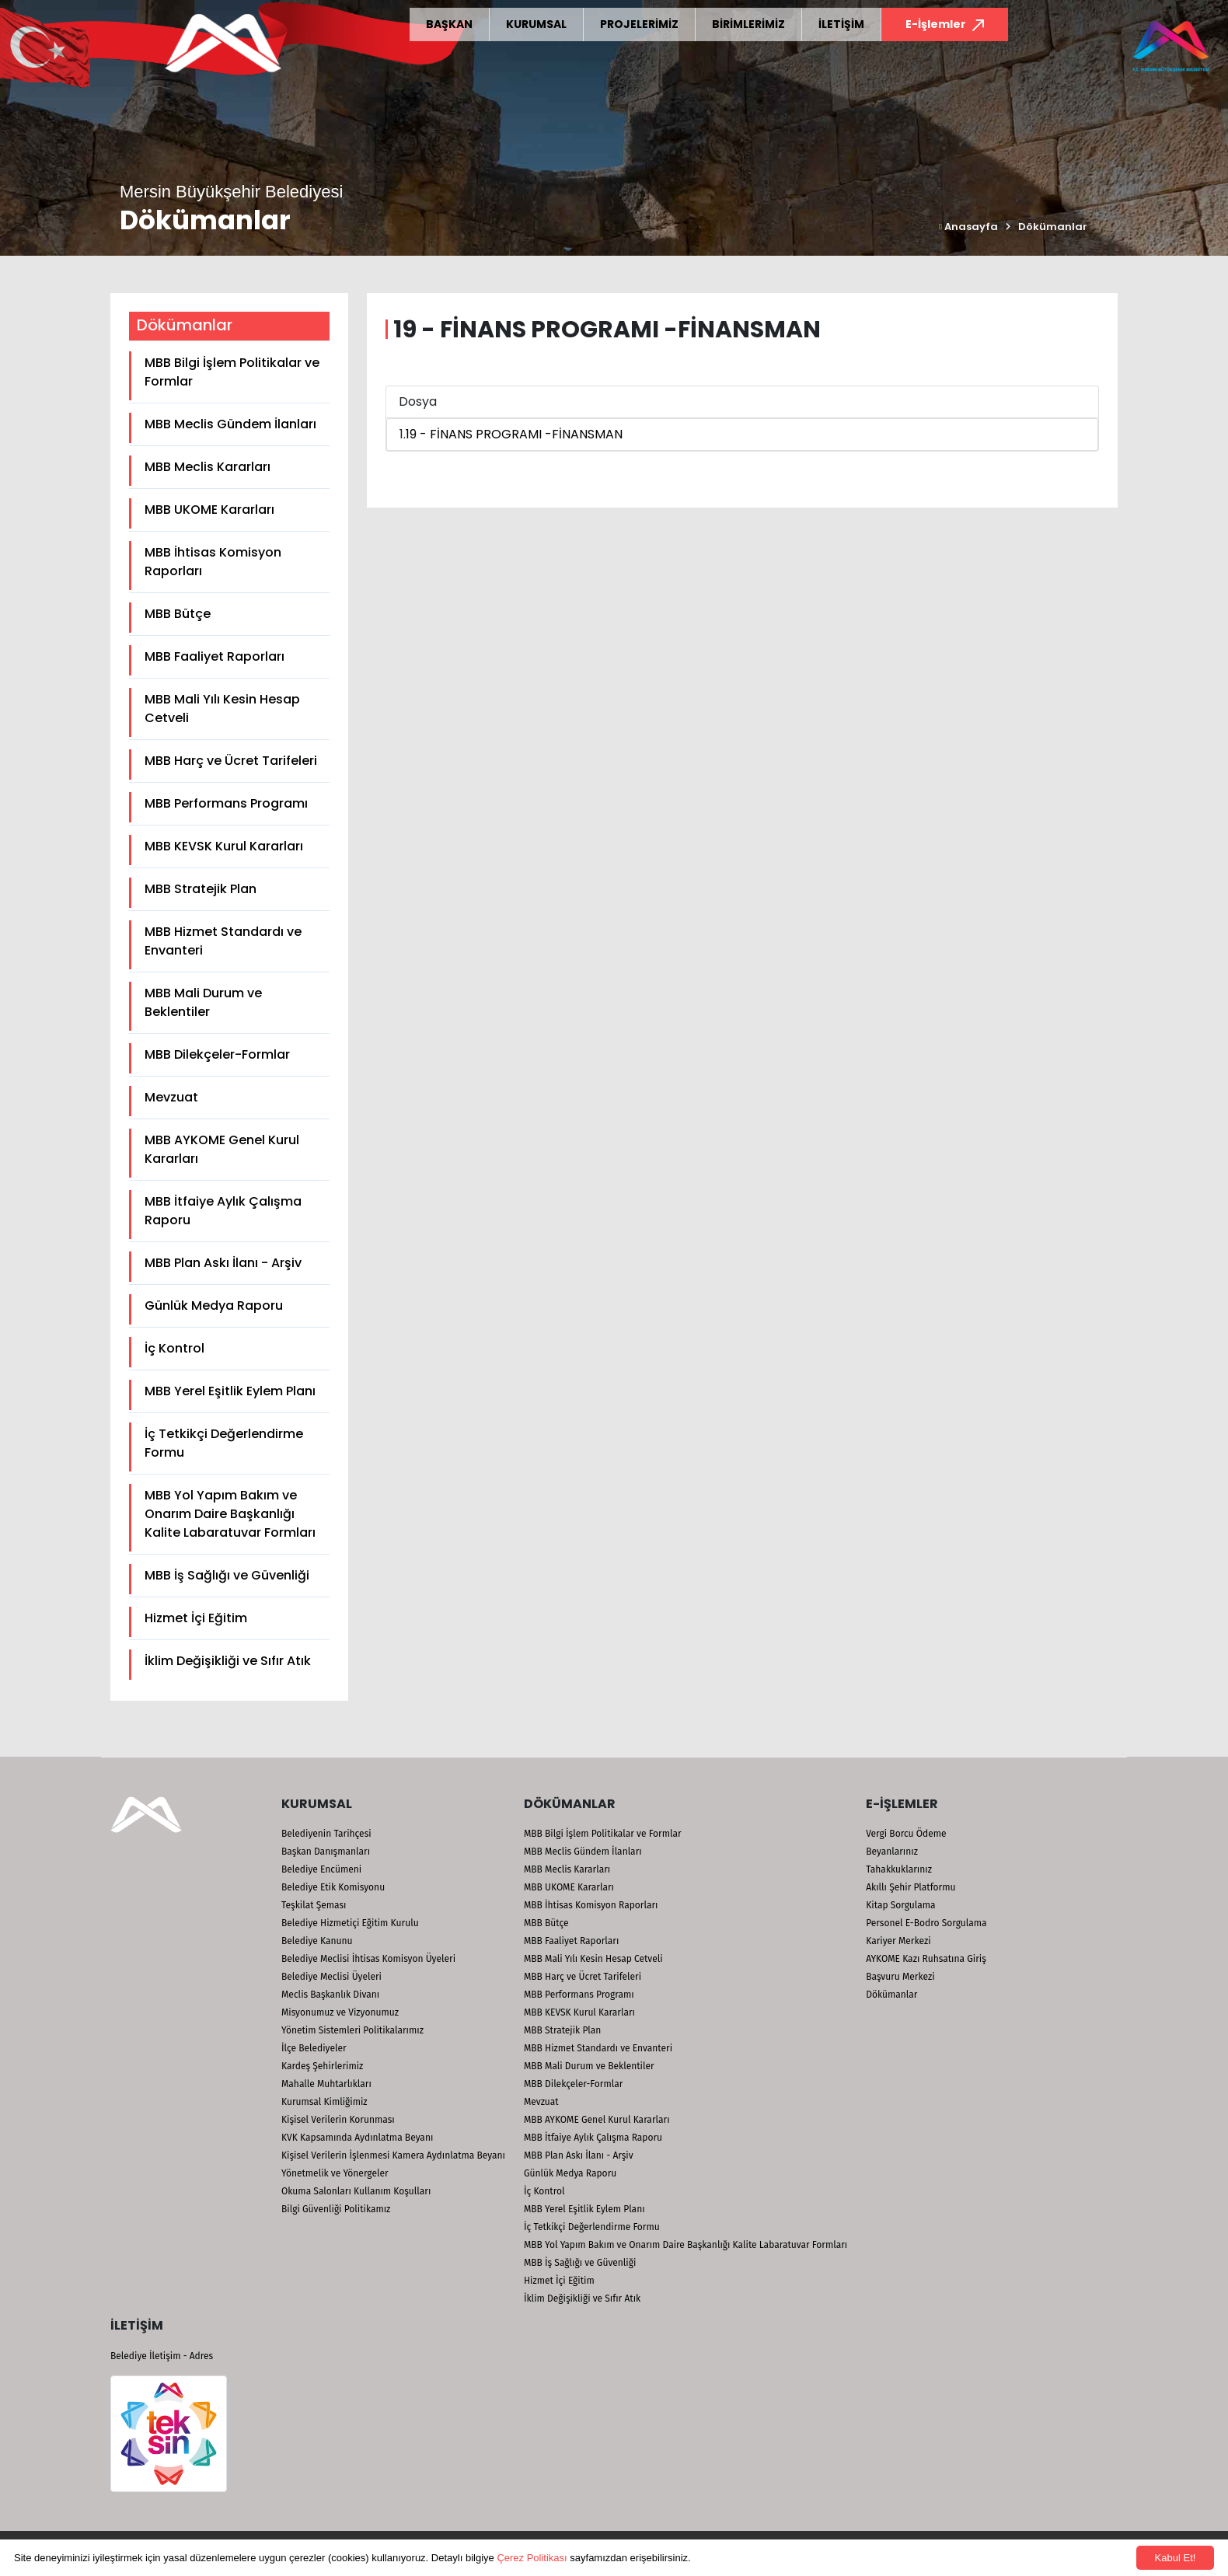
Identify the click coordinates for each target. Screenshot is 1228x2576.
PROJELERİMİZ (639, 24)
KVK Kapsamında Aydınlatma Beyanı (357, 2137)
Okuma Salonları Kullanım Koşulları (356, 2191)
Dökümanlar (1052, 226)
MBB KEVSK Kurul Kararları (224, 846)
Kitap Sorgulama (900, 1905)
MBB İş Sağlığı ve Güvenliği (227, 1575)
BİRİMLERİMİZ (748, 24)
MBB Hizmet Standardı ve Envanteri (223, 941)
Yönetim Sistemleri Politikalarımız (352, 2030)
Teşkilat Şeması (313, 1905)
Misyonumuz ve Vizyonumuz (340, 2012)
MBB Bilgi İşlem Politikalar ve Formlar (232, 372)
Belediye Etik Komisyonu (333, 1887)
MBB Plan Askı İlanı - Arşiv (223, 1263)
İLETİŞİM (841, 24)
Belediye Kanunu (317, 1940)
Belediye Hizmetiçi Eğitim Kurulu (350, 1923)
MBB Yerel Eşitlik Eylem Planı (230, 1391)
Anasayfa (968, 226)
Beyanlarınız (892, 1851)
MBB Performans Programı (226, 803)
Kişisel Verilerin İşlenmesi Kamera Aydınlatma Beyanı (393, 2155)
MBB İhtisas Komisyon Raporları (213, 561)
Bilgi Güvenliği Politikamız (335, 2209)
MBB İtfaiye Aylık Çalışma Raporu (223, 1210)
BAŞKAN (449, 24)
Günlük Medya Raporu (214, 1305)
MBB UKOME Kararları (209, 509)
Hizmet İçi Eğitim (196, 1618)
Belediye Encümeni (321, 1869)
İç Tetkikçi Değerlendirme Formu (224, 1443)
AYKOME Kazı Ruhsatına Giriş (926, 1958)
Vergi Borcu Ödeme (906, 1833)
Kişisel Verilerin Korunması (338, 2119)
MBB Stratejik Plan (200, 889)
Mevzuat (171, 1097)
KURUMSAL (536, 24)
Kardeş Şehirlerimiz (322, 2066)
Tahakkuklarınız (899, 1869)
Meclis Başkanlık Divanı (330, 1994)
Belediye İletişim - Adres (161, 2356)
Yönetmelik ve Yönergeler (335, 2173)
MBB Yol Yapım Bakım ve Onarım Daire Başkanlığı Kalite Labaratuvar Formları (230, 1513)
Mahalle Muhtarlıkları (326, 2084)
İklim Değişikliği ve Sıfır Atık (228, 1661)
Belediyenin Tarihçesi (326, 1833)
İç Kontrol (174, 1348)
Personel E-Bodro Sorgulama (926, 1923)
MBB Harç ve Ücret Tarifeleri (231, 761)
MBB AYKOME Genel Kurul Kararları (222, 1149)
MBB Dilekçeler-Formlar (217, 1054)
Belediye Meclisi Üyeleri (331, 1976)
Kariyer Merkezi (898, 1940)
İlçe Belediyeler (314, 2048)
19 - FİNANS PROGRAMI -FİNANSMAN (514, 434)
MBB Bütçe (178, 614)
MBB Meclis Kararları (207, 467)
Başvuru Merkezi (900, 1976)
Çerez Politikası (532, 2558)
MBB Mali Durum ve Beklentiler (203, 1002)
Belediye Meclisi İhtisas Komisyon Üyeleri (368, 1958)
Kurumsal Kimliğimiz (324, 2101)
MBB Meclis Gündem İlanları (230, 424)
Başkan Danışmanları (325, 1851)
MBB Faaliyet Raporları (214, 656)
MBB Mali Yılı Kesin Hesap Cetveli (222, 708)
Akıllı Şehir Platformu (910, 1887)
